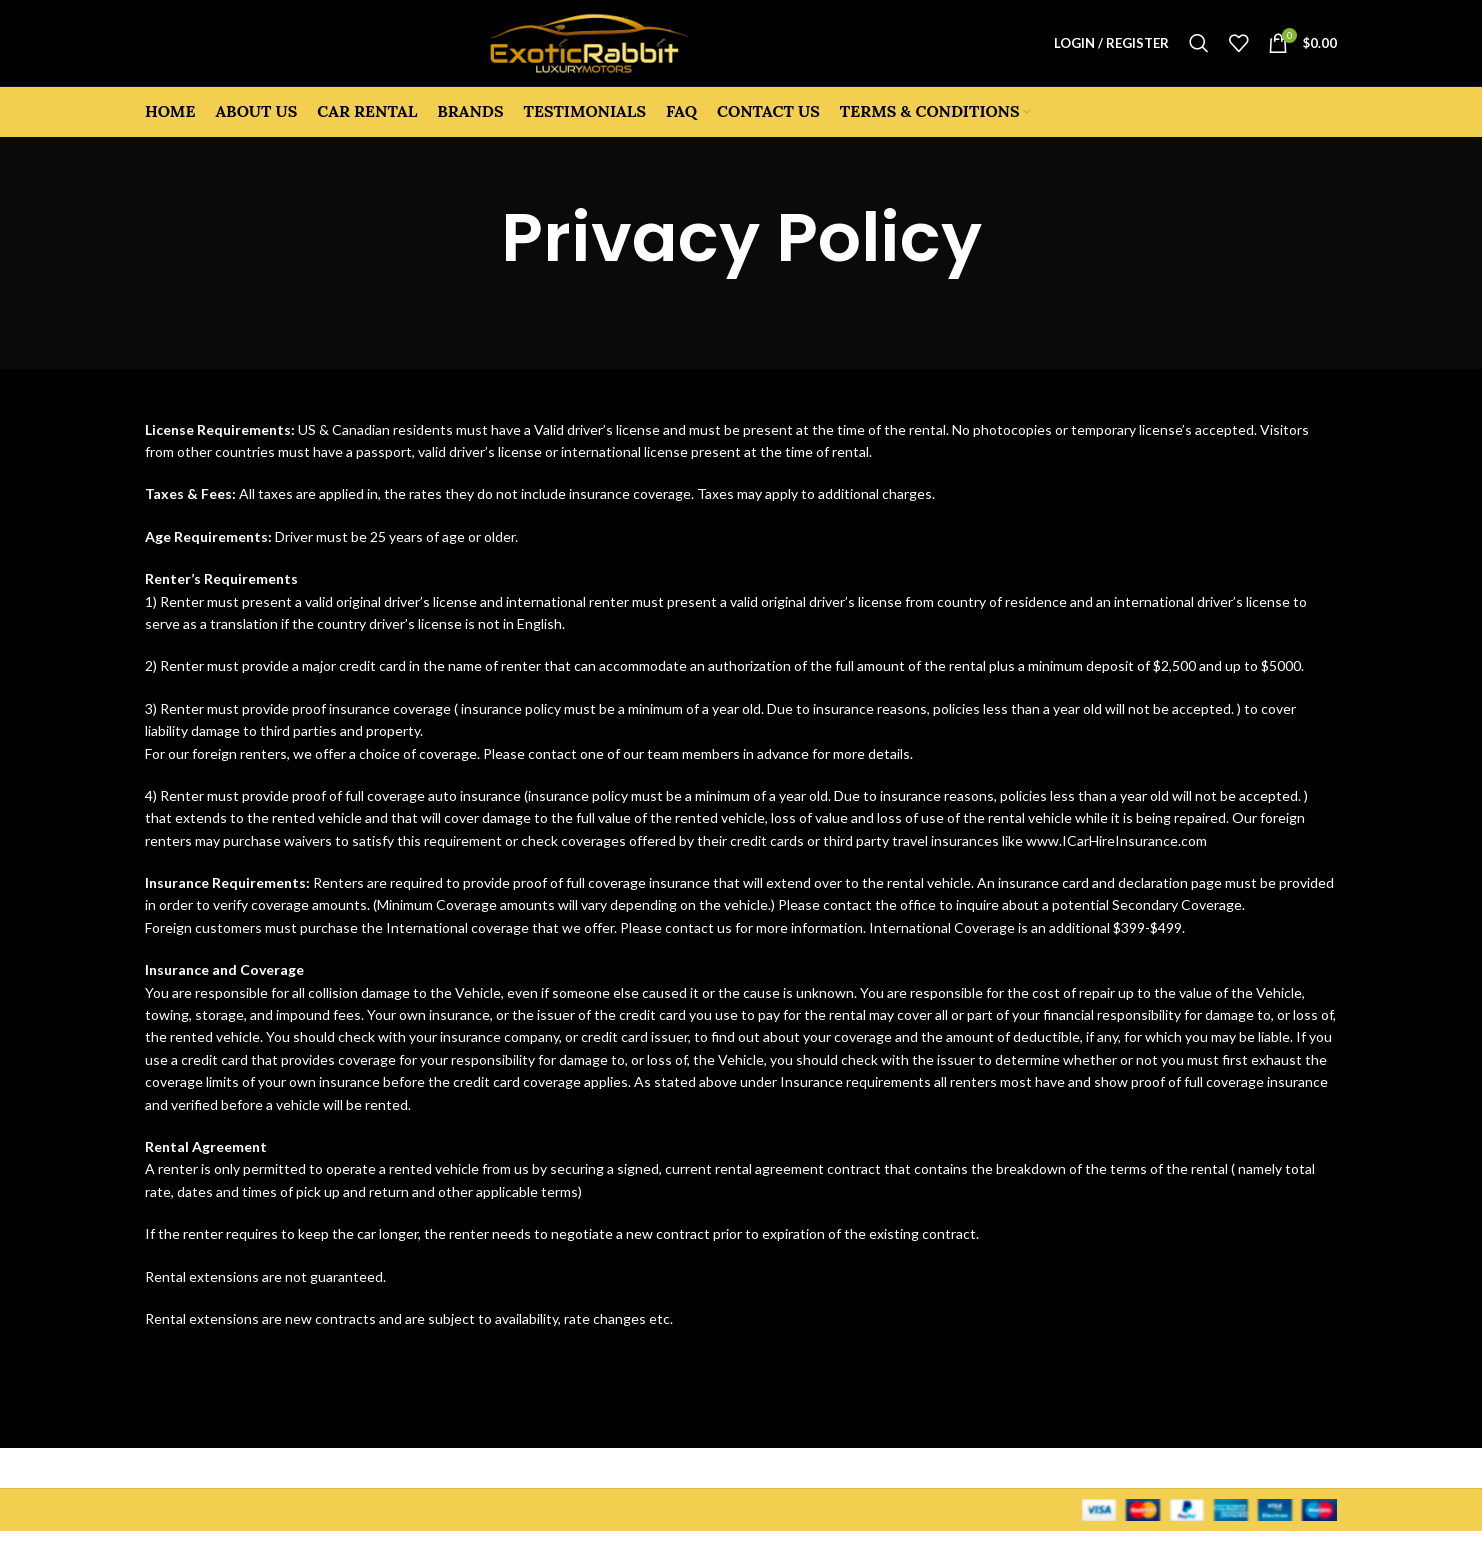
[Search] (1199, 52)
